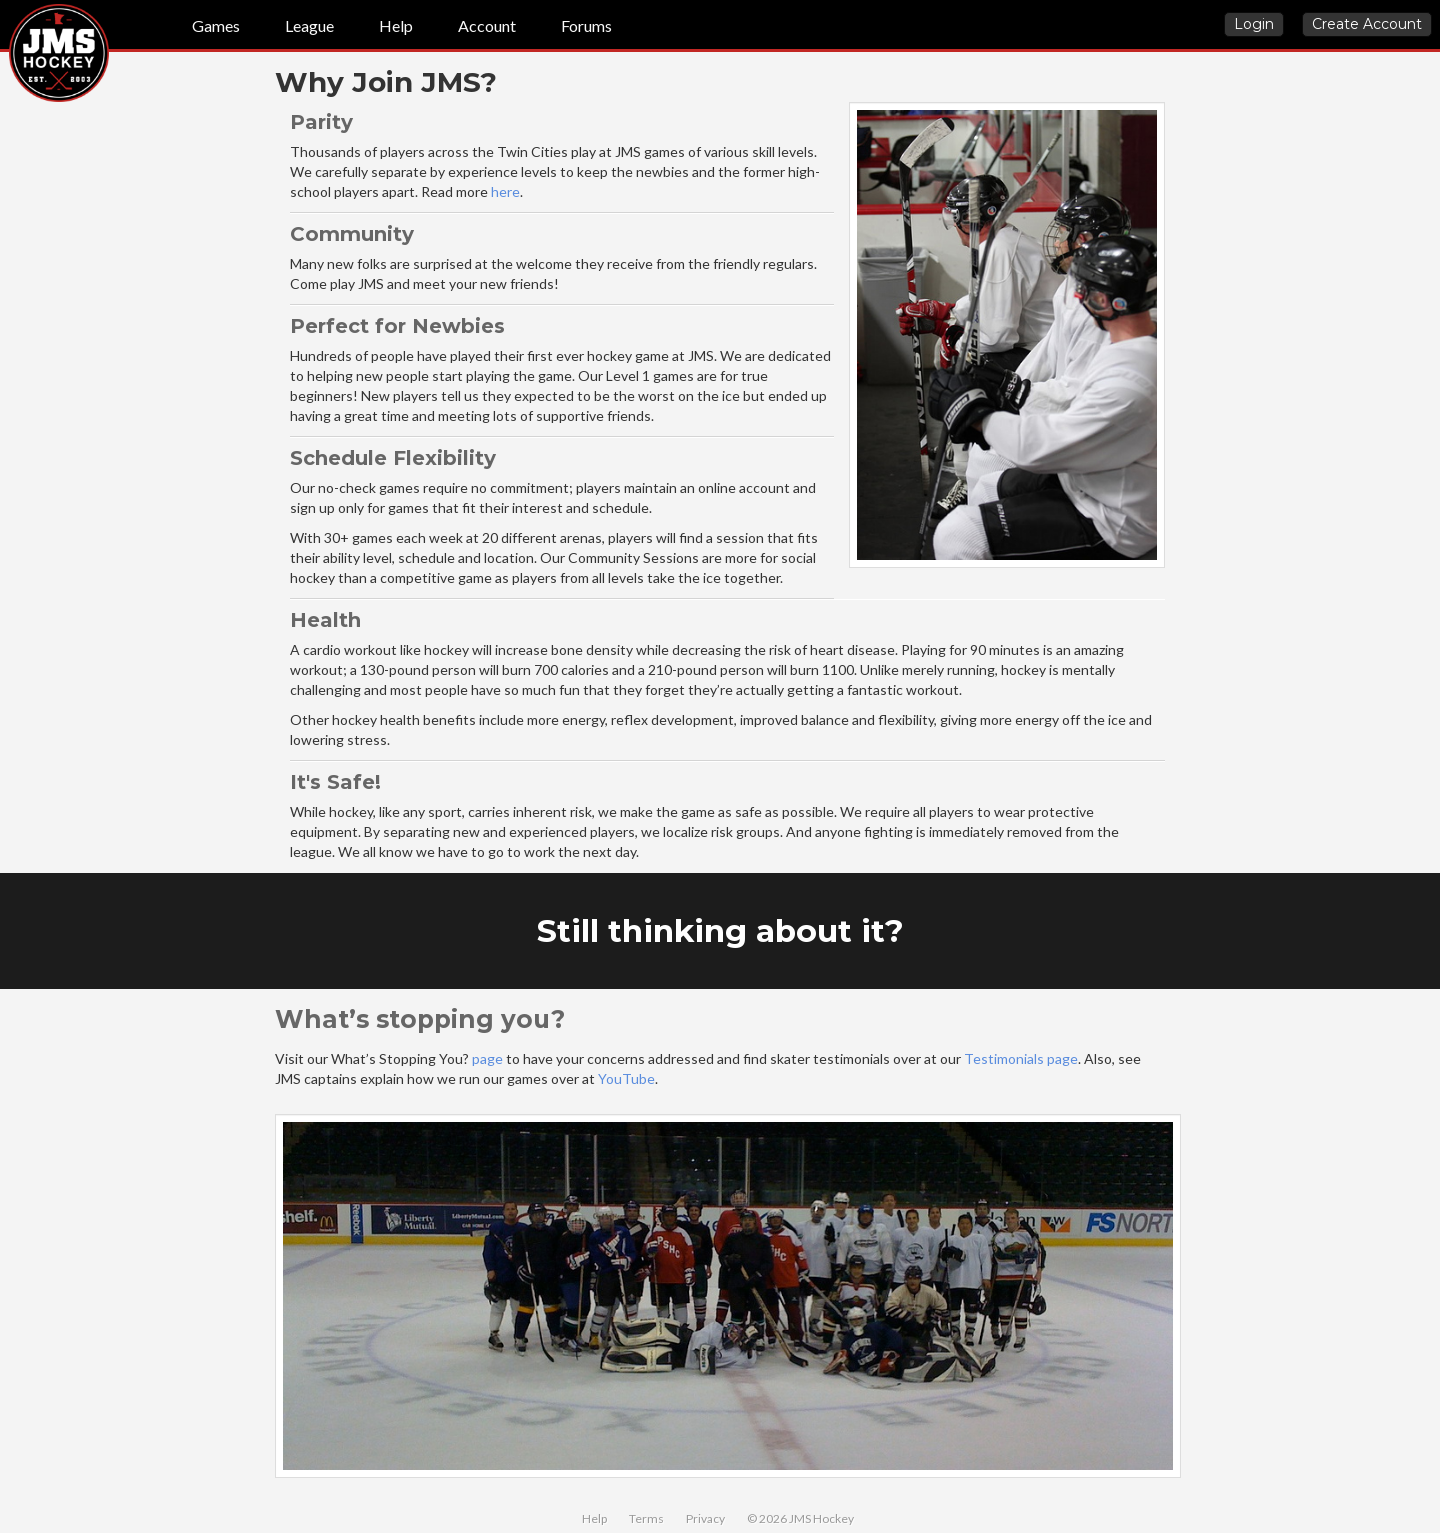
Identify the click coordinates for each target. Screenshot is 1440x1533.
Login (1254, 24)
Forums (586, 25)
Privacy (705, 1518)
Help (396, 25)
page (487, 1058)
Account (487, 25)
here (505, 191)
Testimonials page (1021, 1058)
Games (216, 25)
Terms (646, 1518)
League (309, 25)
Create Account (1367, 24)
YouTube (626, 1078)
